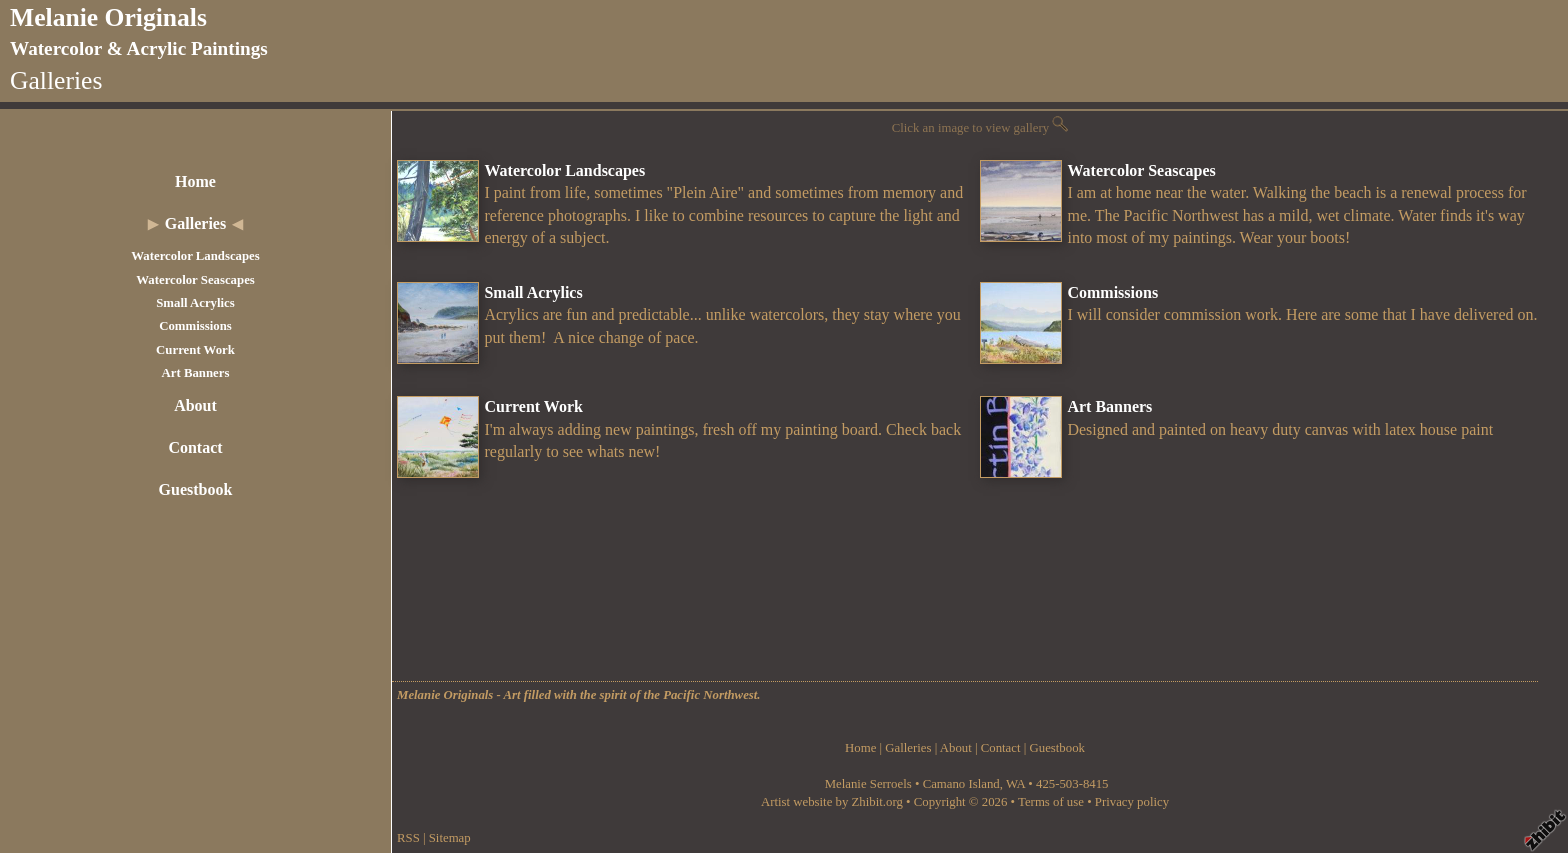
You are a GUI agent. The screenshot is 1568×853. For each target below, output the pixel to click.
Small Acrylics (195, 303)
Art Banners (196, 373)
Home (195, 181)
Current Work (195, 350)
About (195, 405)
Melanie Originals (108, 17)
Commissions (195, 326)
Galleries (195, 223)
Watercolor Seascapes (195, 280)
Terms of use (1051, 802)
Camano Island (961, 784)
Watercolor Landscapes (195, 256)
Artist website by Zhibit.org (832, 802)
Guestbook (196, 489)
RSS (408, 838)
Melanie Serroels (870, 784)
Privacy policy (1132, 802)
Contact (195, 447)
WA (1015, 784)
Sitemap (450, 838)
